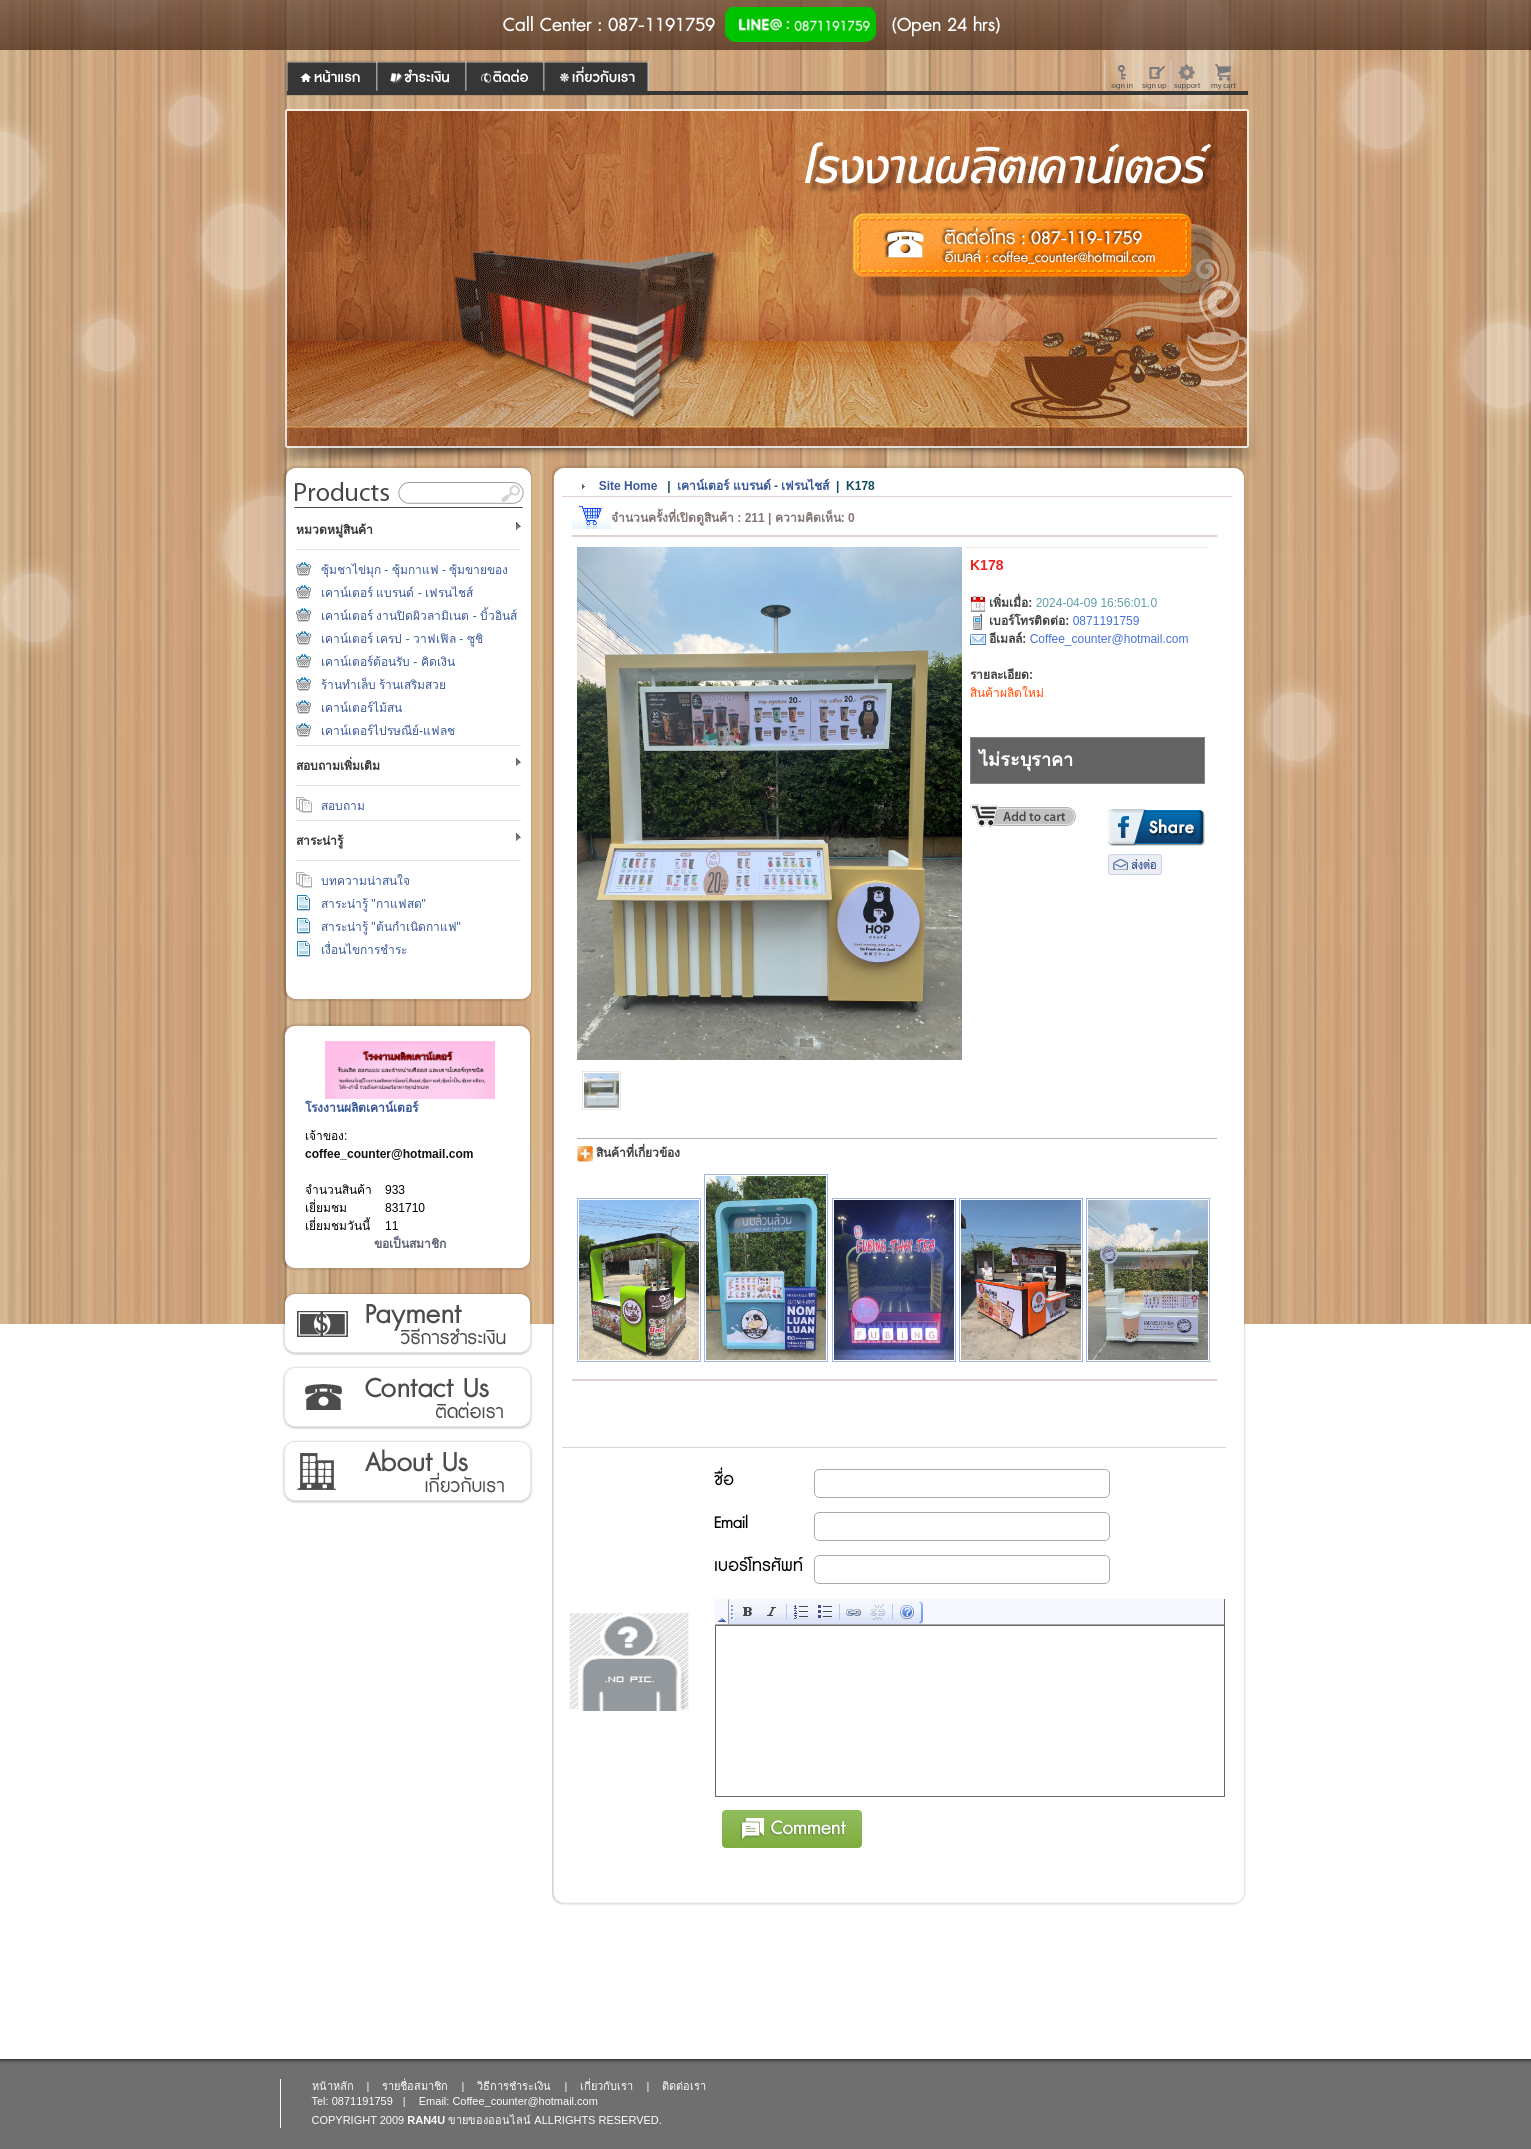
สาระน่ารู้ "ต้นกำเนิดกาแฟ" (391, 927)
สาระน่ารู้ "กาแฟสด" (373, 904)
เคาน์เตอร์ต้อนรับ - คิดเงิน (388, 662)
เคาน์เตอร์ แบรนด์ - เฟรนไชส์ (397, 593)
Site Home (628, 486)
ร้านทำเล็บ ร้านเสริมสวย (383, 685)
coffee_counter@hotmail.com (389, 1154)
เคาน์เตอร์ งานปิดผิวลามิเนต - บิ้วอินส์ (419, 616)
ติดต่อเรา (406, 1398)
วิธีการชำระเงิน (406, 1324)
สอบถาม (343, 806)
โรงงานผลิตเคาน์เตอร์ (361, 1108)
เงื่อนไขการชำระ (364, 950)
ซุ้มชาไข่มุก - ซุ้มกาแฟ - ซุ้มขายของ (414, 570)
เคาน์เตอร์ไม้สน (361, 708)
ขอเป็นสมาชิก (410, 1244)
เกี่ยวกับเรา (406, 1472)
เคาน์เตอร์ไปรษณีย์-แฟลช (388, 731)
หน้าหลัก (333, 2086)
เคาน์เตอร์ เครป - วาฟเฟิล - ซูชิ (402, 639)
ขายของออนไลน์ (489, 2120)
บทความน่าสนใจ (365, 881)
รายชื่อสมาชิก (415, 2086)
